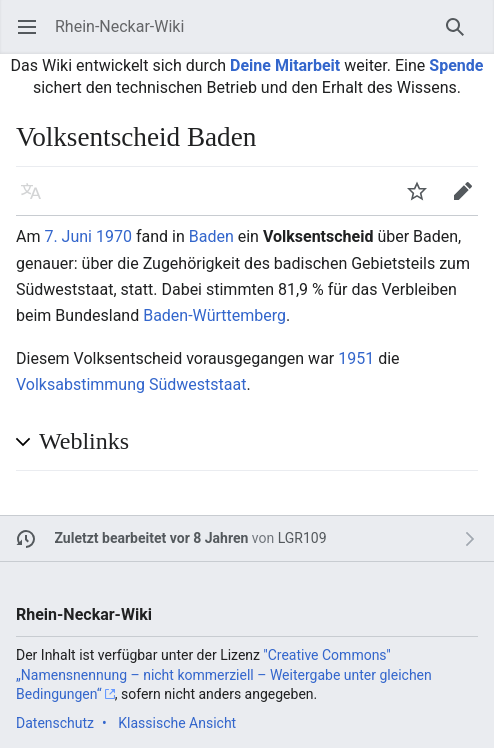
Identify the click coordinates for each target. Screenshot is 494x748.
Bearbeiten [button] (469, 200)
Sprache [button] (37, 200)
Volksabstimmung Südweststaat (131, 384)
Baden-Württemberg (214, 315)
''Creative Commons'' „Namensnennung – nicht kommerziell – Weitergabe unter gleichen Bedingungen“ (224, 674)
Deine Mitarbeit (285, 65)
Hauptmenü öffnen (33, 36)
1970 (114, 236)
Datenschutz (55, 723)
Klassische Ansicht (177, 723)
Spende (456, 65)
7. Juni (68, 236)
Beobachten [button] (423, 200)
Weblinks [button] (84, 441)
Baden (211, 236)
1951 (356, 358)
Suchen (461, 36)
